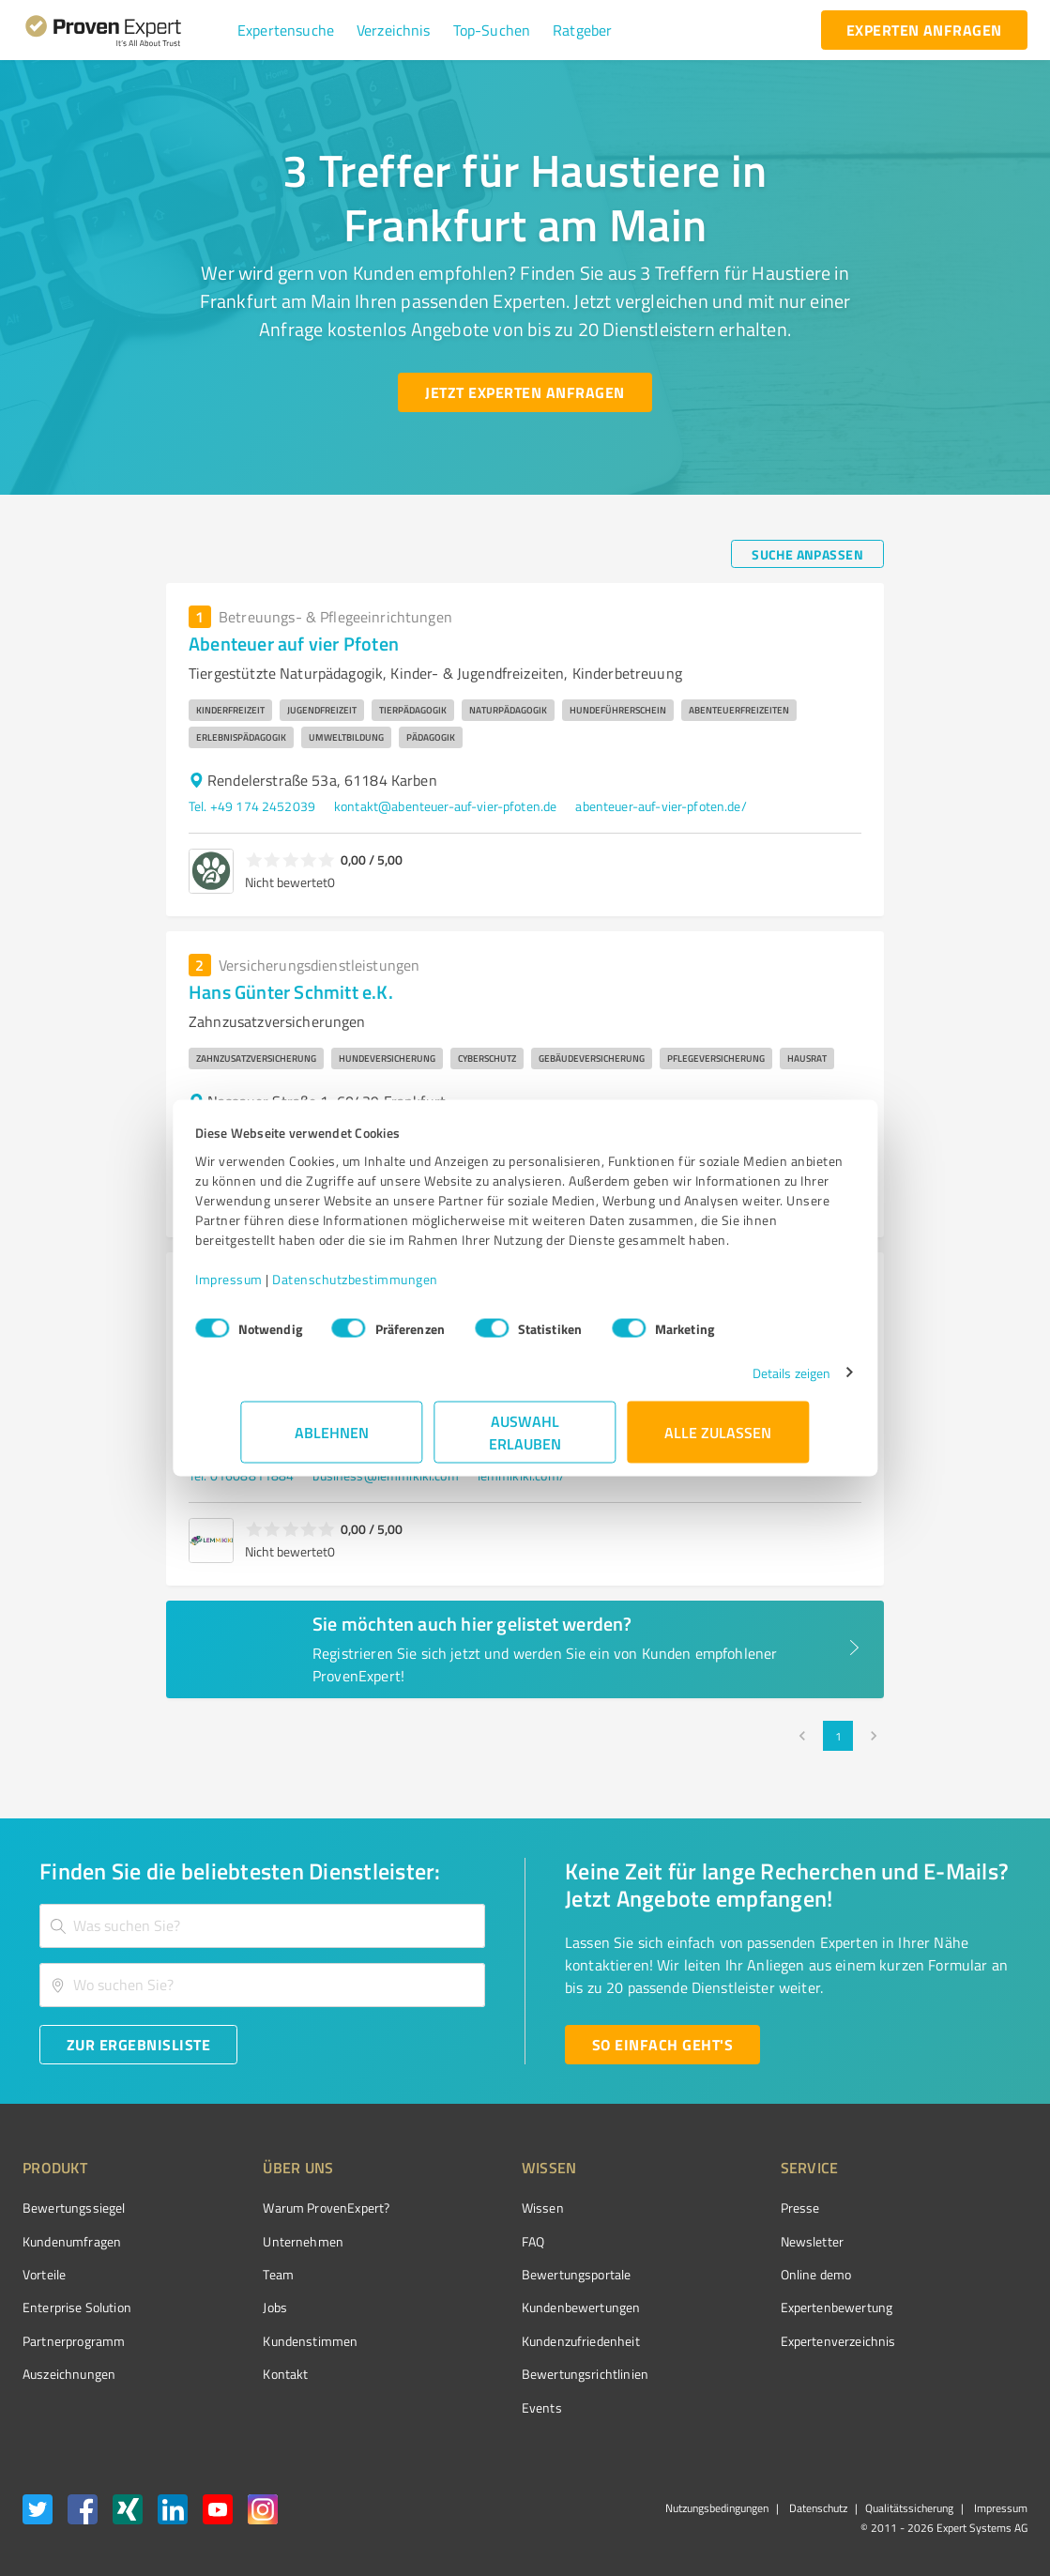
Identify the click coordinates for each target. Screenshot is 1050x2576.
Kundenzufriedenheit (510, 2341)
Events (471, 2407)
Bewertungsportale (506, 2274)
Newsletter (706, 2241)
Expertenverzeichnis (732, 2341)
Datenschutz (816, 2508)
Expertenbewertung (731, 2307)
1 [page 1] (838, 1736)
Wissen (472, 2207)
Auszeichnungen (69, 2374)
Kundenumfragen (72, 2241)
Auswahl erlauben (525, 1441)
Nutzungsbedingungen (716, 2508)
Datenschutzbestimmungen (401, 1288)
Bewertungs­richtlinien (514, 2374)
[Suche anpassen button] (807, 554)
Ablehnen (332, 1441)
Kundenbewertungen (511, 2307)
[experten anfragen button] (924, 30)
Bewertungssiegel (74, 2207)
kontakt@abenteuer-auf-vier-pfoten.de (445, 806)
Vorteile (44, 2274)
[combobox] (262, 1926)
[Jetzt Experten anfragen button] (524, 392)
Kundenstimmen (275, 2341)
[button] (285, 30)
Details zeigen (745, 1382)
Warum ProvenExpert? (291, 2207)
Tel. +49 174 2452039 (252, 806)
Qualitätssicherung (909, 2508)
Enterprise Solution (77, 2307)
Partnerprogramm (74, 2341)
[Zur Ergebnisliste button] (138, 2044)
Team (243, 2274)
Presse (694, 2207)
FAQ (462, 2241)
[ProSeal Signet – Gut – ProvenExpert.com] (957, 2243)
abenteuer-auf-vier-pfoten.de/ (660, 806)
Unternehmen (268, 2241)
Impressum (275, 1288)
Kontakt (250, 2374)
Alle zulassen (718, 1441)
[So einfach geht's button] (662, 2044)
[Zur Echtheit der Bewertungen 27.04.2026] (957, 2374)
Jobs (240, 2307)
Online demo (710, 2274)
